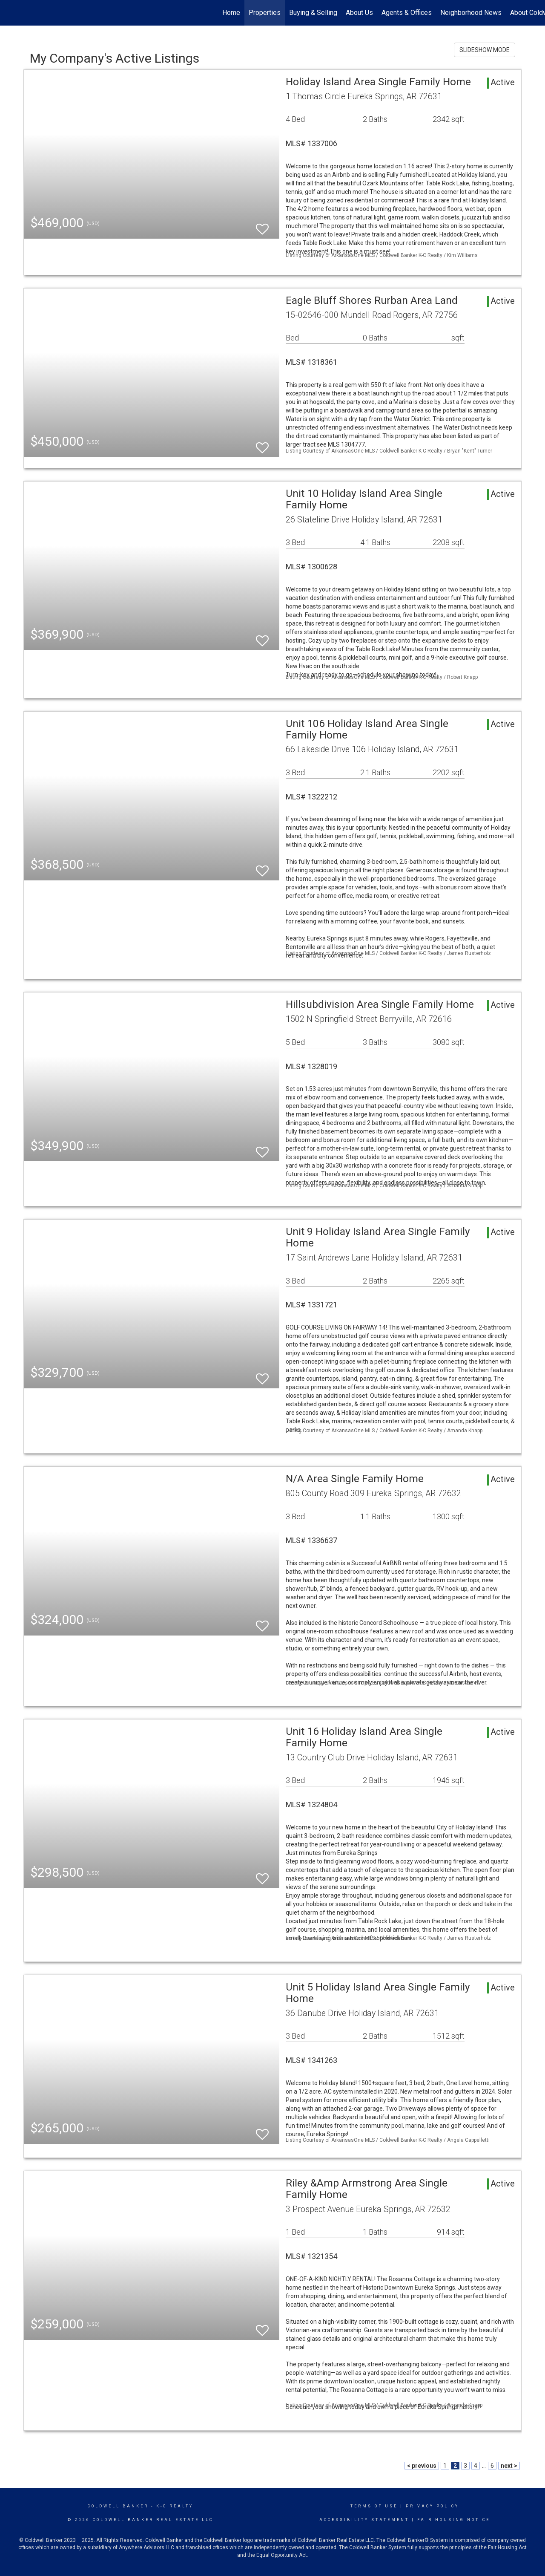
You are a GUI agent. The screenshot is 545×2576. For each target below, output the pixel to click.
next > (509, 2465)
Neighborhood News (471, 13)
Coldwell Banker (118, 2506)
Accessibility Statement (364, 2520)
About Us (359, 13)
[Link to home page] (10, 13)
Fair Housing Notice (453, 2520)
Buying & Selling (313, 13)
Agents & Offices (407, 13)
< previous (421, 2465)
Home (231, 13)
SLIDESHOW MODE (484, 49)
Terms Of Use (374, 2506)
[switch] (262, 225)
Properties (265, 13)
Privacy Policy (432, 2506)
